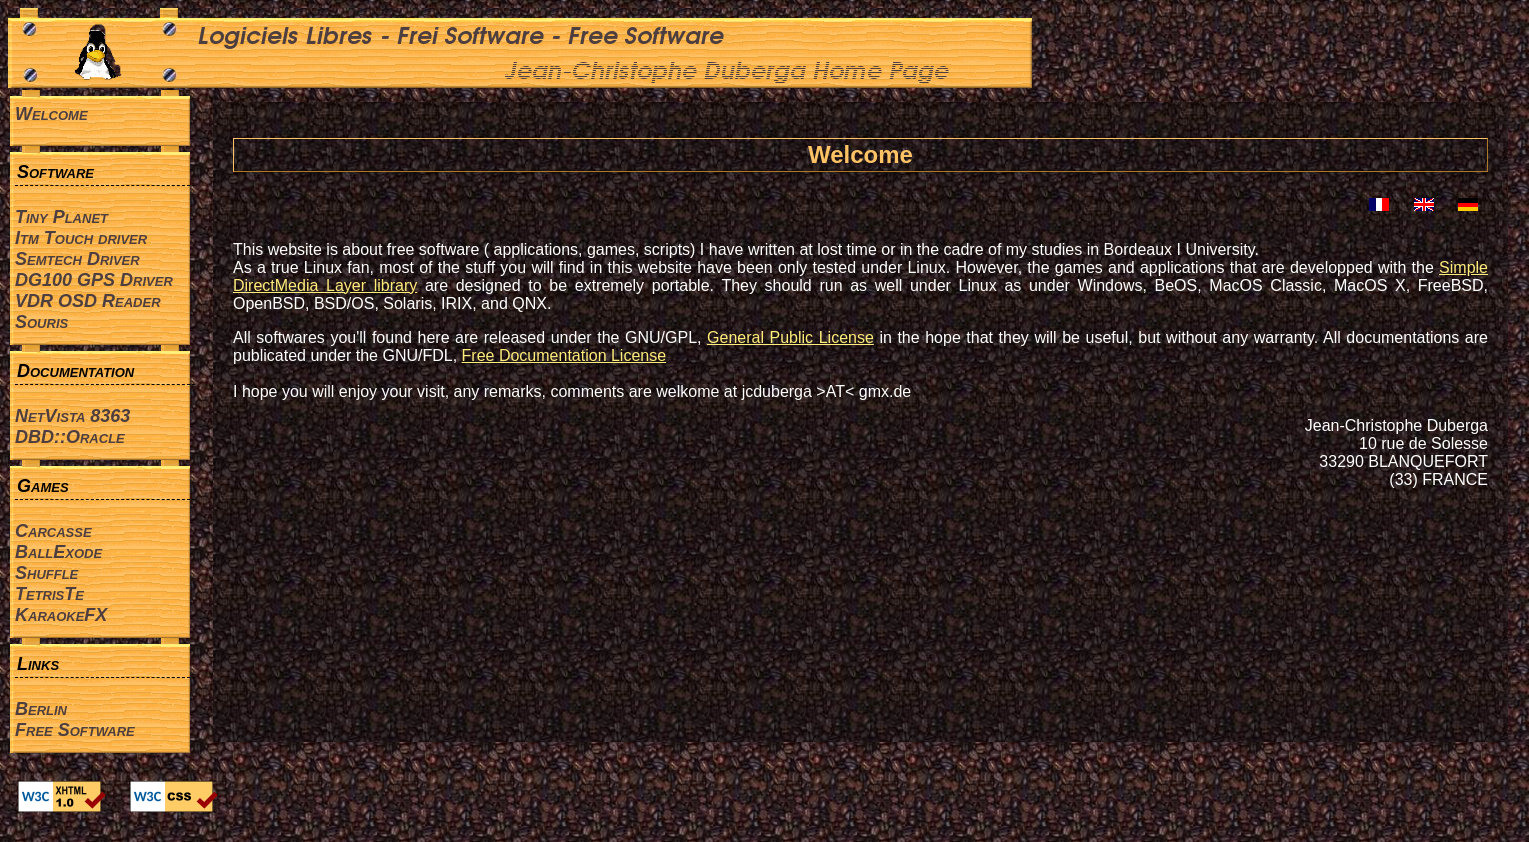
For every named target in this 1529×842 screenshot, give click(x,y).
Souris (41, 322)
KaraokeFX (61, 615)
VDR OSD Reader (88, 301)
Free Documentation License (564, 355)
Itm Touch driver (81, 238)
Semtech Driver (77, 259)
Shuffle (46, 573)
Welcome (51, 114)
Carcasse (53, 531)
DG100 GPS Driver (94, 280)
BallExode (58, 552)
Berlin (41, 709)
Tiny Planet (61, 217)
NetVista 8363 (72, 416)
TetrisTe (49, 594)
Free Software (75, 730)
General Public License (790, 337)
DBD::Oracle (70, 437)
